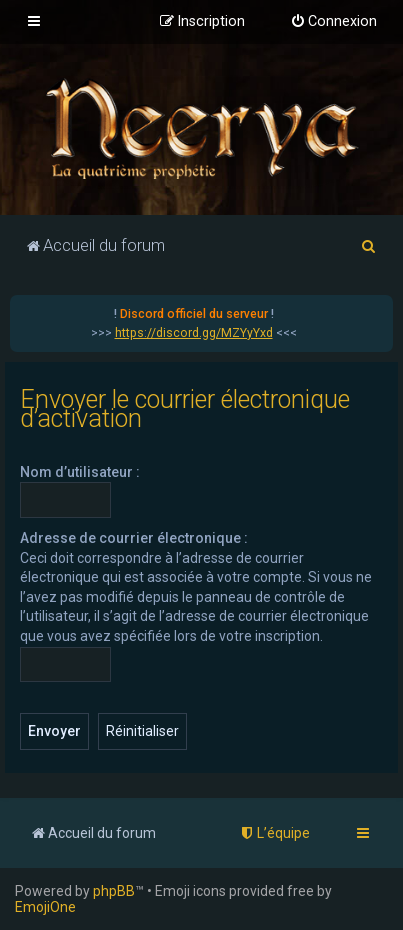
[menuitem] (333, 22)
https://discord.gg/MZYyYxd (194, 333)
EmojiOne (45, 907)
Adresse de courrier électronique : (134, 538)
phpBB (114, 891)
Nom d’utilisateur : (80, 472)
